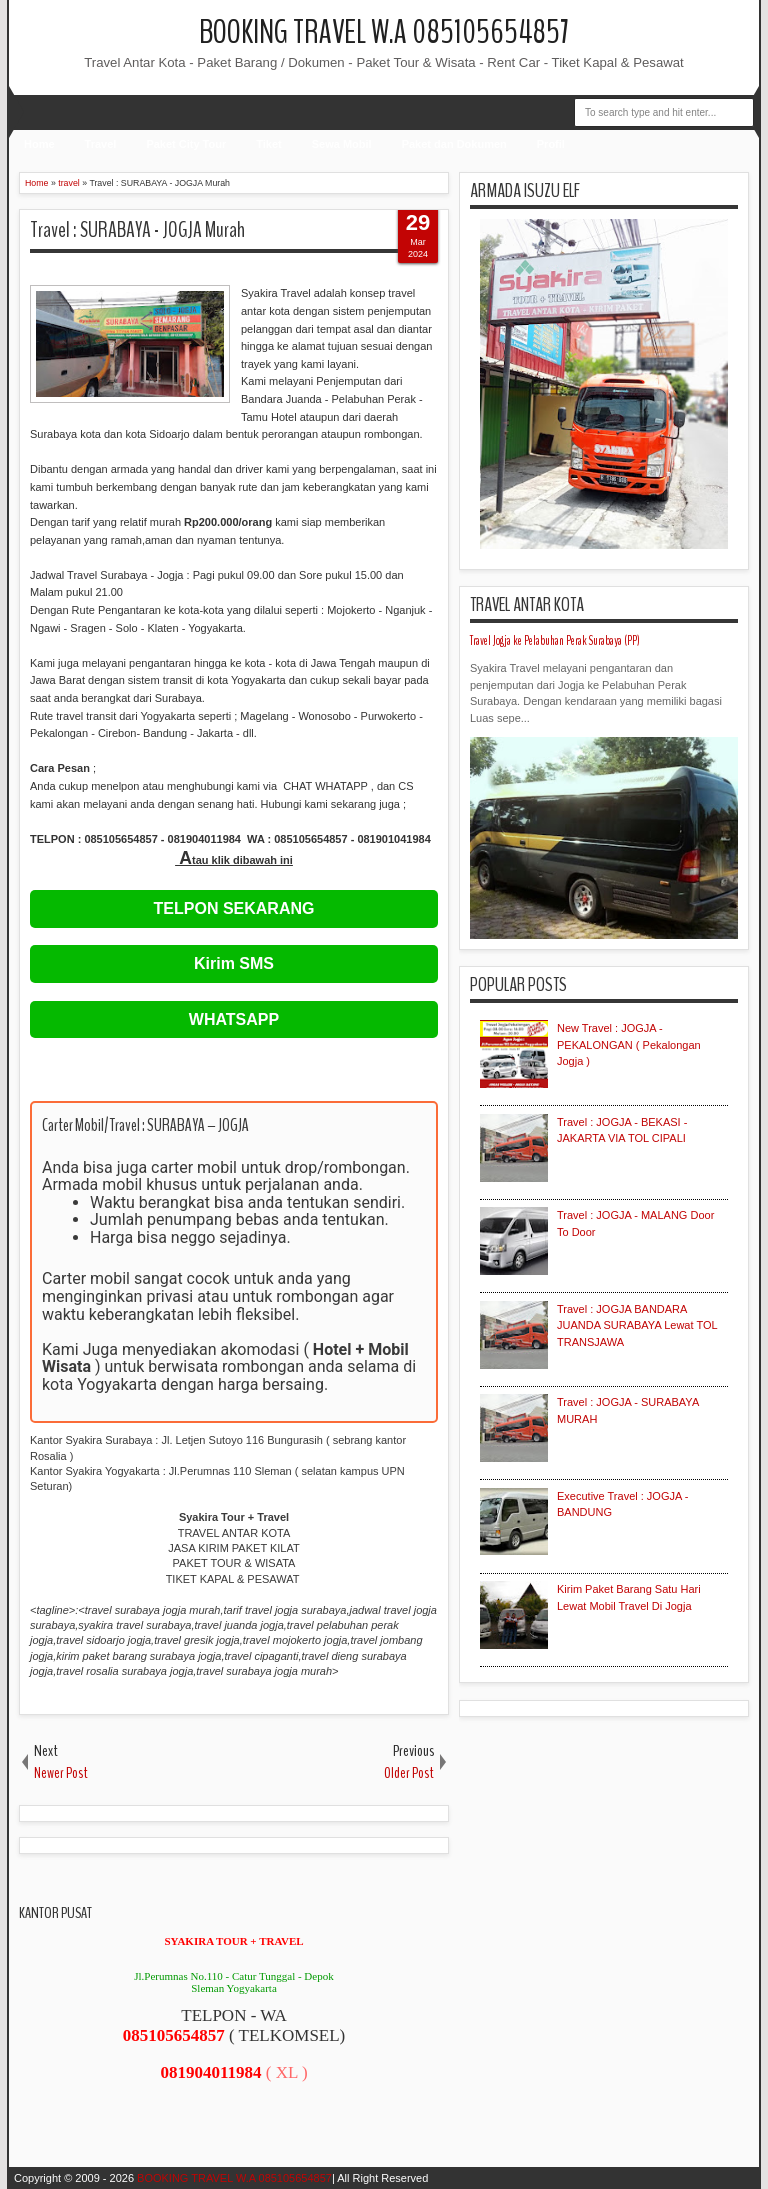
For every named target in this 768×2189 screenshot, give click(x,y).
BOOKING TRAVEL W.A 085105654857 (384, 32)
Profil (551, 144)
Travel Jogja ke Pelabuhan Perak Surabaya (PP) (555, 641)
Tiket (268, 144)
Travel (101, 144)
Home (39, 144)
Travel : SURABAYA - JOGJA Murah (137, 230)
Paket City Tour (186, 144)
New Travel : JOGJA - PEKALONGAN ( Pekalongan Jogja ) (629, 1044)
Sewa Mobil (342, 144)
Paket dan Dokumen (454, 144)
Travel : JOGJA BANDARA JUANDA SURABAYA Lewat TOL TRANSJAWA (637, 1325)
